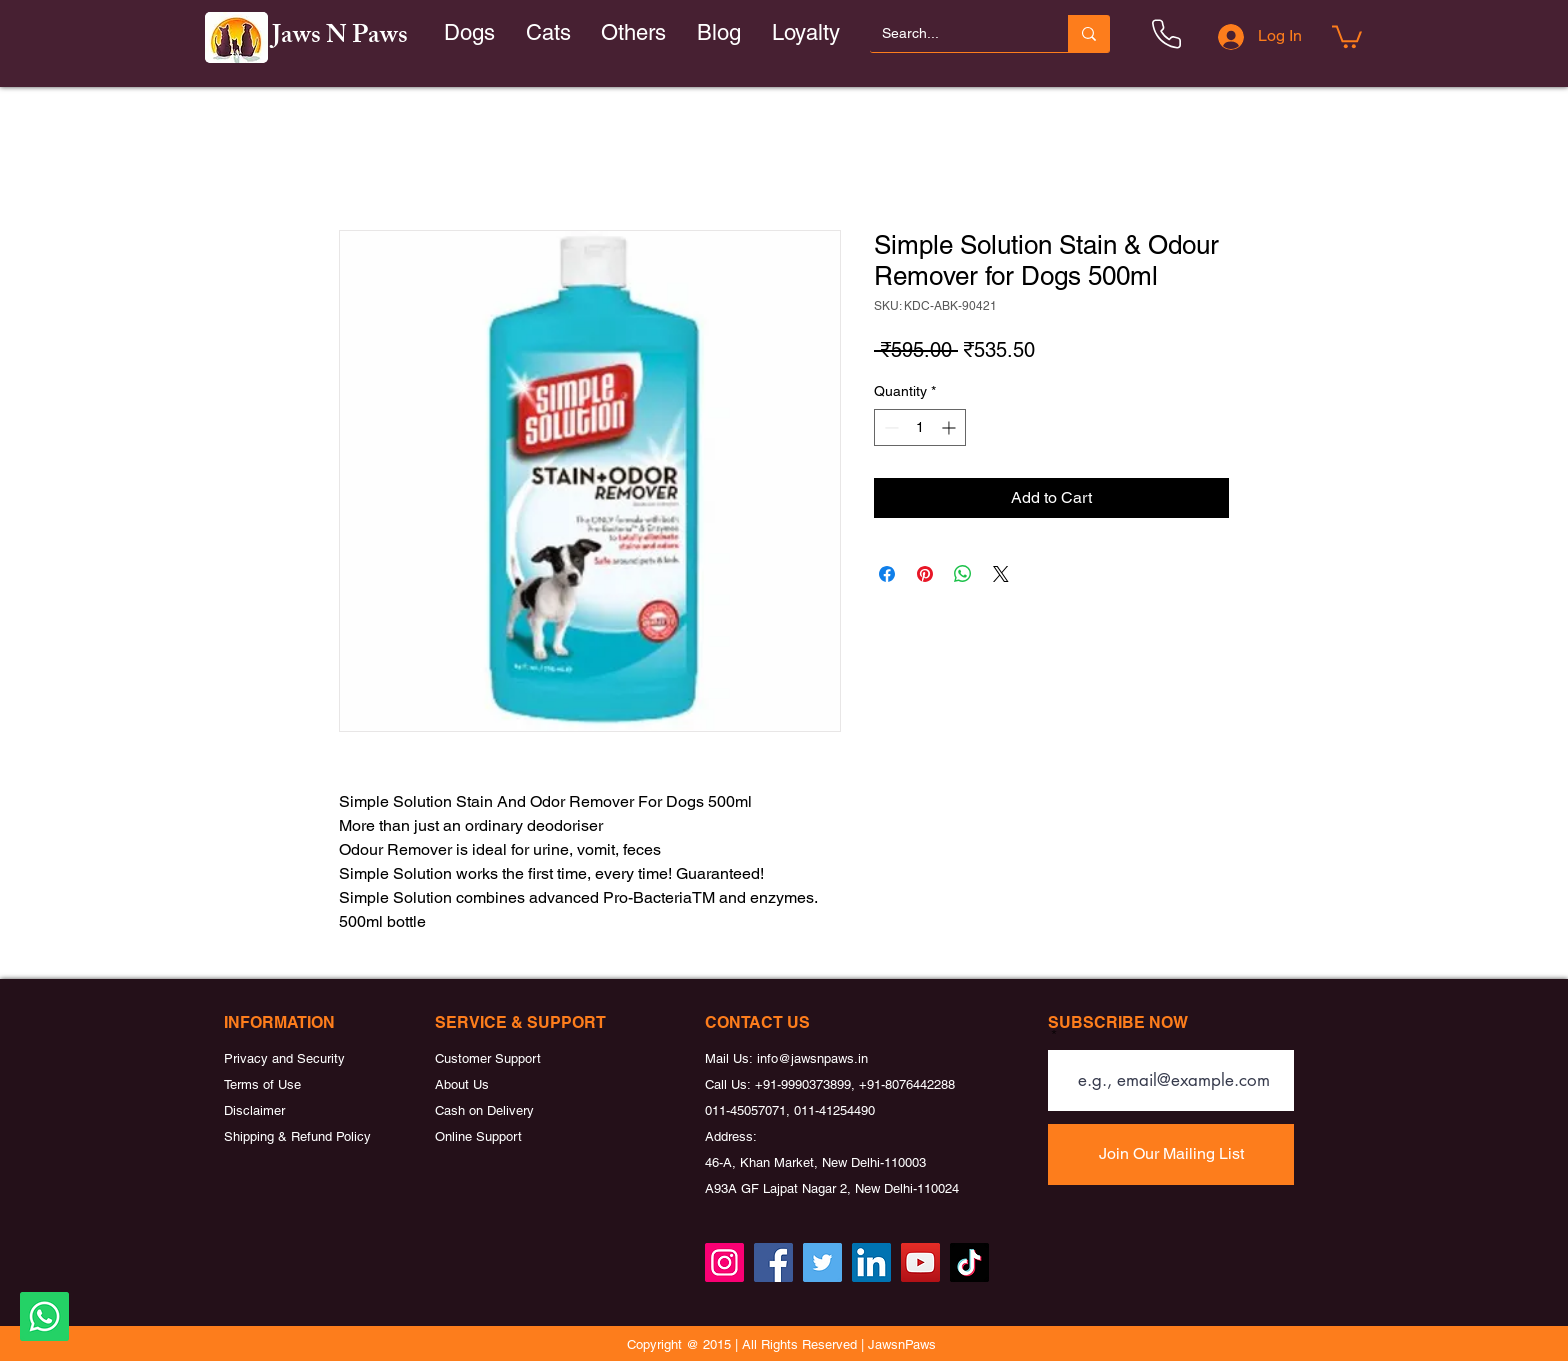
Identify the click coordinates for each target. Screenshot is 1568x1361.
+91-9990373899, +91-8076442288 (855, 1084)
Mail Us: (731, 1058)
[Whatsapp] (44, 1316)
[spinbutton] (920, 427)
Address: (731, 1136)
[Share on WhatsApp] (963, 574)
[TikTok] (969, 1262)
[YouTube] (920, 1262)
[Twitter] (822, 1262)
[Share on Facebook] (887, 574)
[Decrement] (889, 427)
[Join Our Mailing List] (1171, 1154)
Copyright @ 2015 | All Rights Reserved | (747, 1344)
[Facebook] (773, 1262)
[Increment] (950, 427)
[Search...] (954, 33)
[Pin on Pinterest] (925, 574)
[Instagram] (724, 1262)
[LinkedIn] (871, 1262)
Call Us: (730, 1084)
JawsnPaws (902, 1344)
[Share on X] (1001, 574)
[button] (549, 33)
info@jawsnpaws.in (812, 1058)
